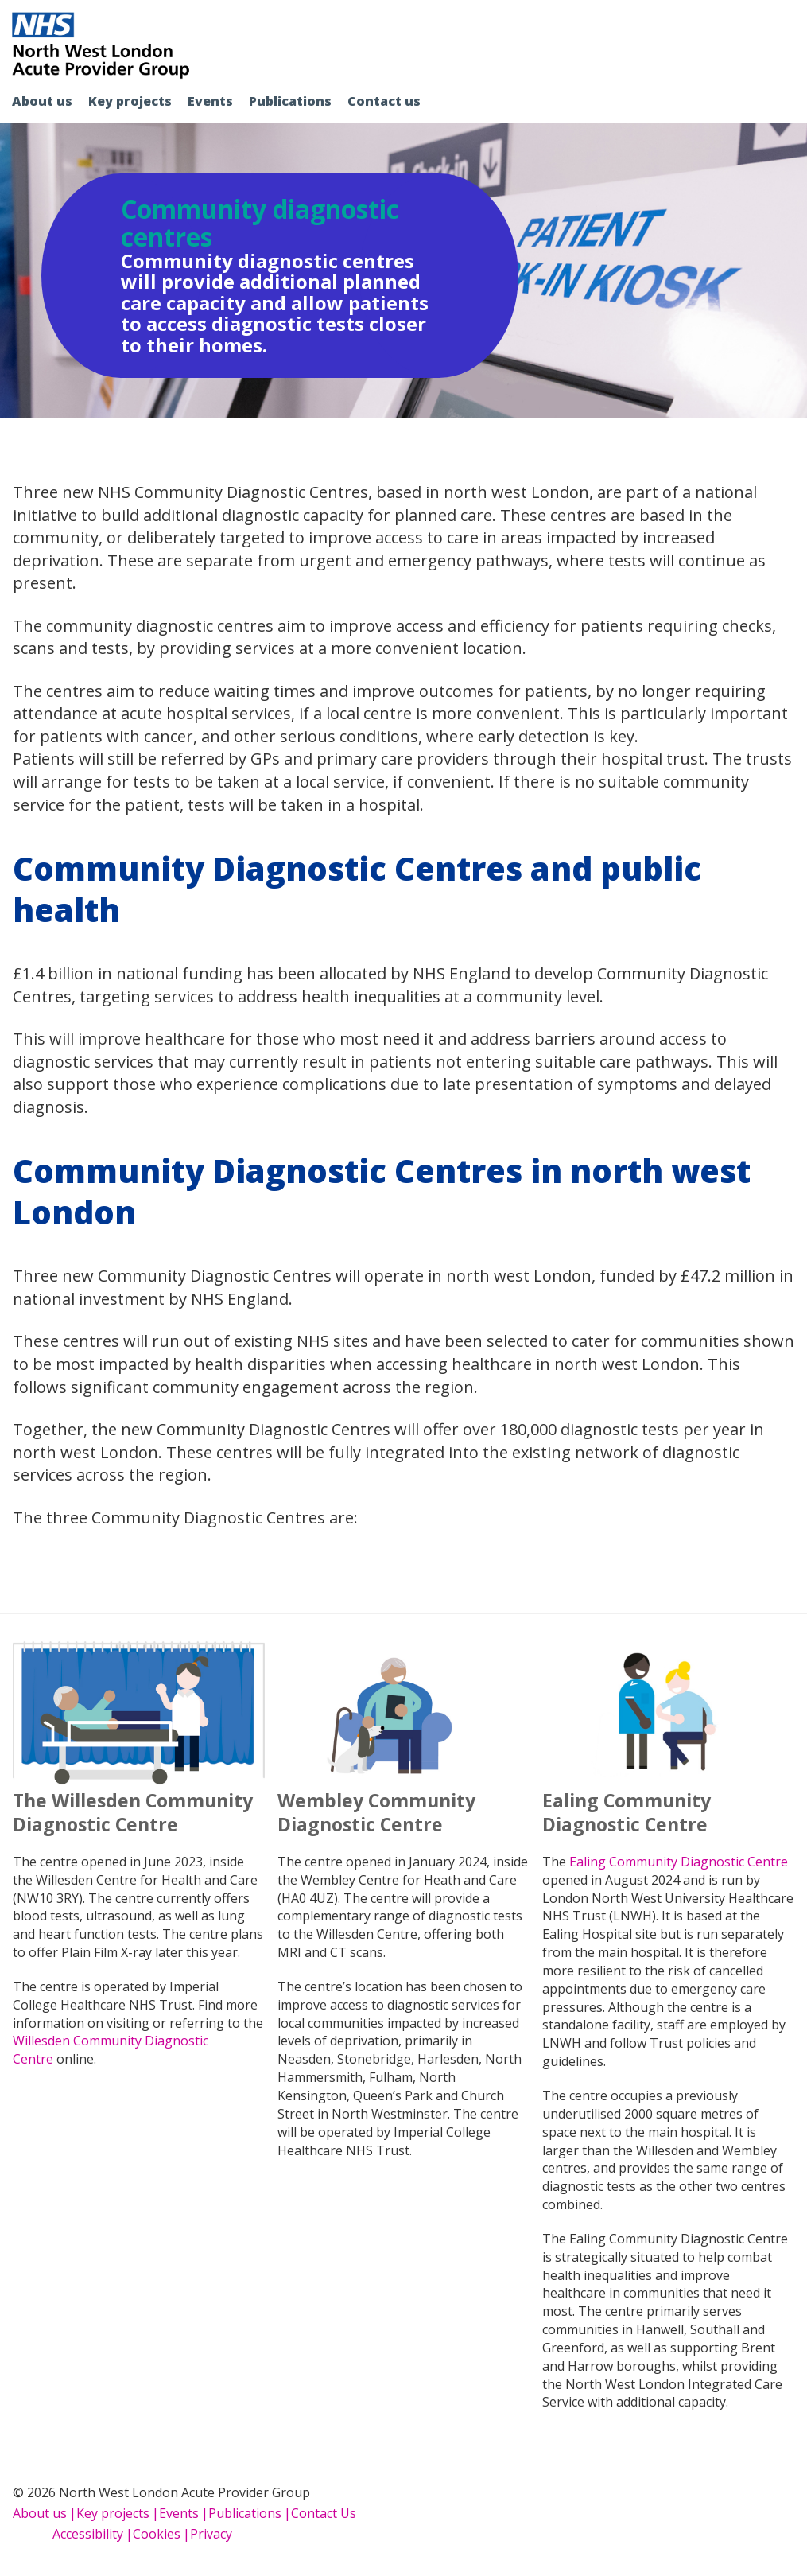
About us (42, 101)
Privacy (211, 2534)
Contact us (384, 101)
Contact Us (323, 2513)
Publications (290, 101)
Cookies (156, 2534)
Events (210, 101)
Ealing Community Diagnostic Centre (678, 1861)
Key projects (130, 101)
